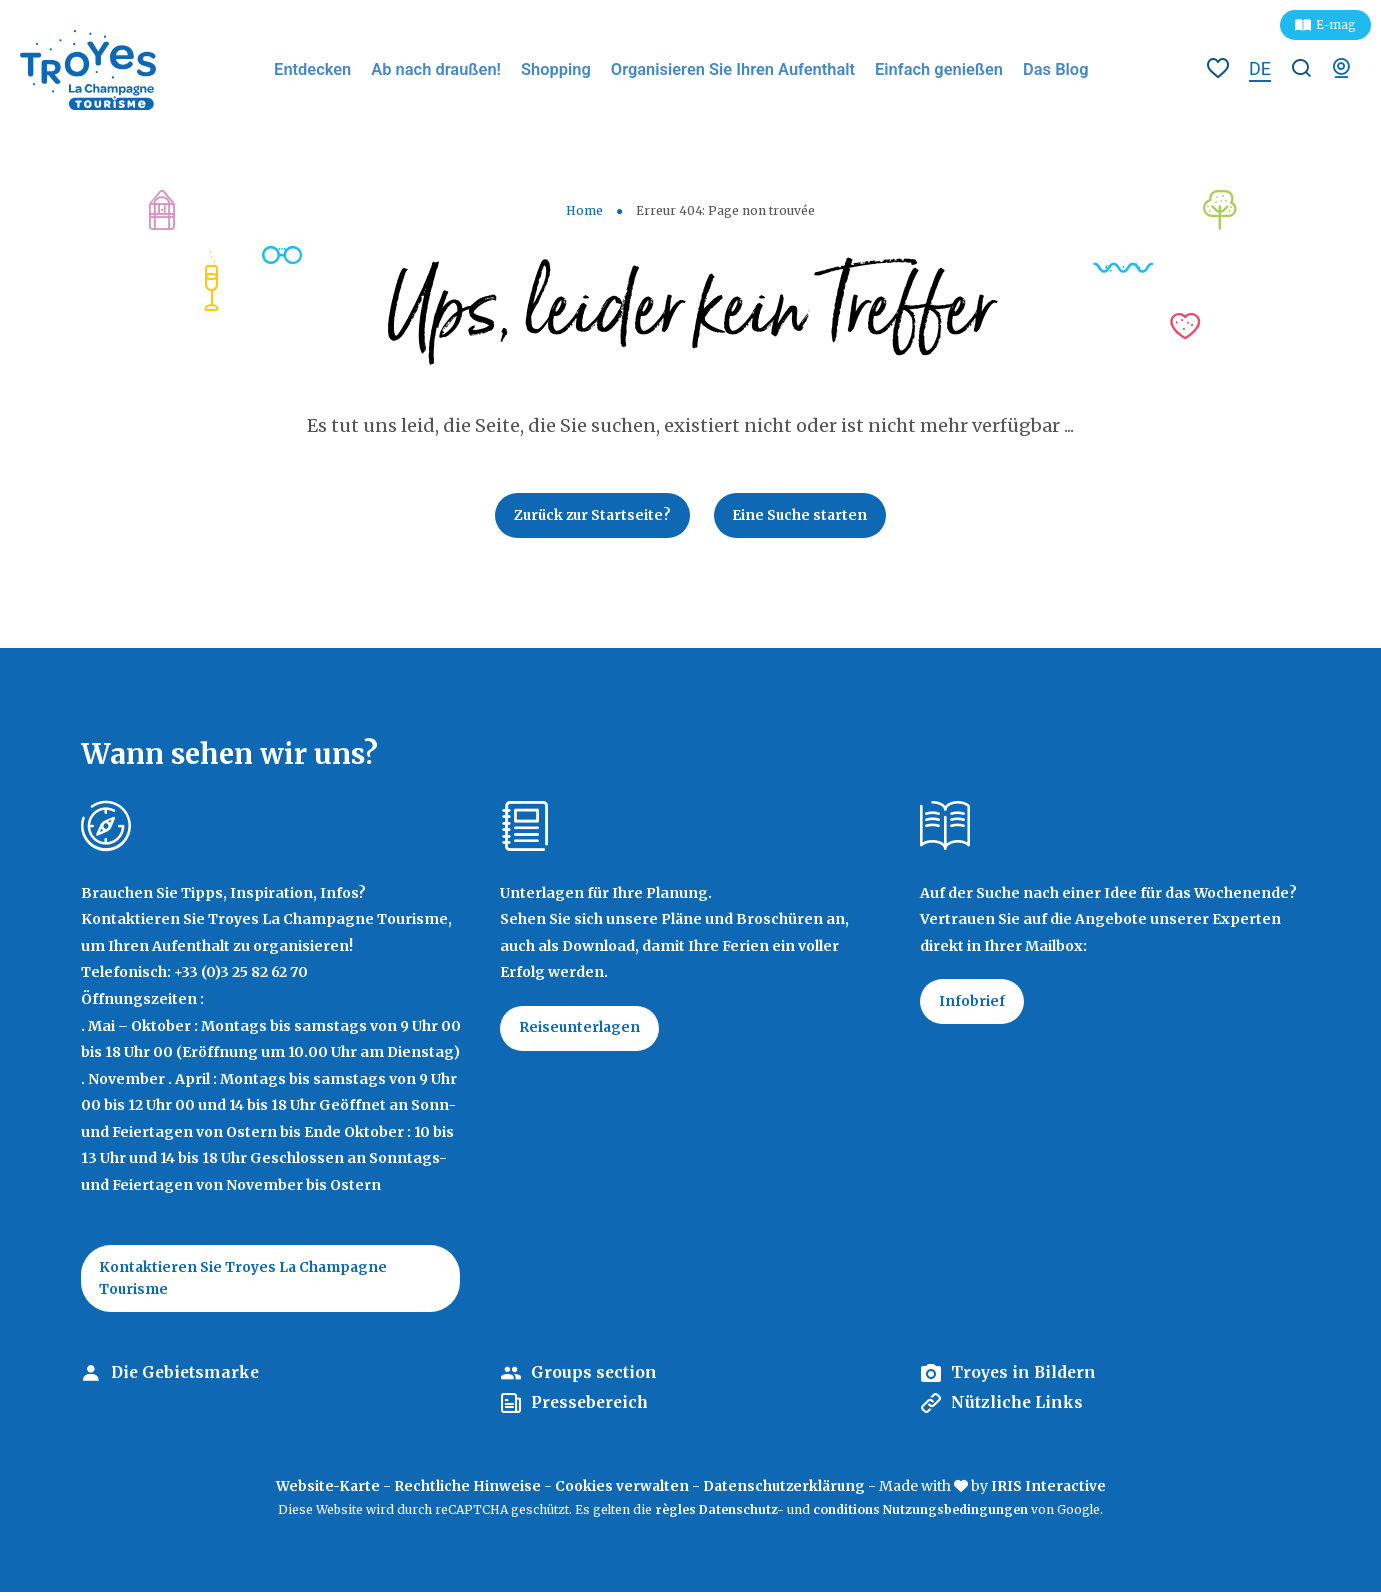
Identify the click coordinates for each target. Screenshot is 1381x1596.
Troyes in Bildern (1026, 1377)
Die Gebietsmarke (188, 1377)
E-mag (1336, 24)
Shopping (565, 69)
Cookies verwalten (620, 1489)
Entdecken (326, 69)
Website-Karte (325, 1489)
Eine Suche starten (803, 516)
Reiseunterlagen (581, 1031)
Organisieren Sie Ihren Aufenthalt (739, 69)
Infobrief (973, 1004)
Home (584, 210)
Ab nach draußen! (448, 69)
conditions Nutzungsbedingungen (920, 1513)
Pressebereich (592, 1407)
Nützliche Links (1019, 1407)
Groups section (594, 1377)
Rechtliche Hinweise (465, 1489)
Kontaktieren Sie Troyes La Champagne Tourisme (247, 1281)
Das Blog (1056, 69)
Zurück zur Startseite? (590, 516)
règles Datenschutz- (721, 1513)
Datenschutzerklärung (785, 1489)
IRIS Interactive (1052, 1489)
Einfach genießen (941, 69)
